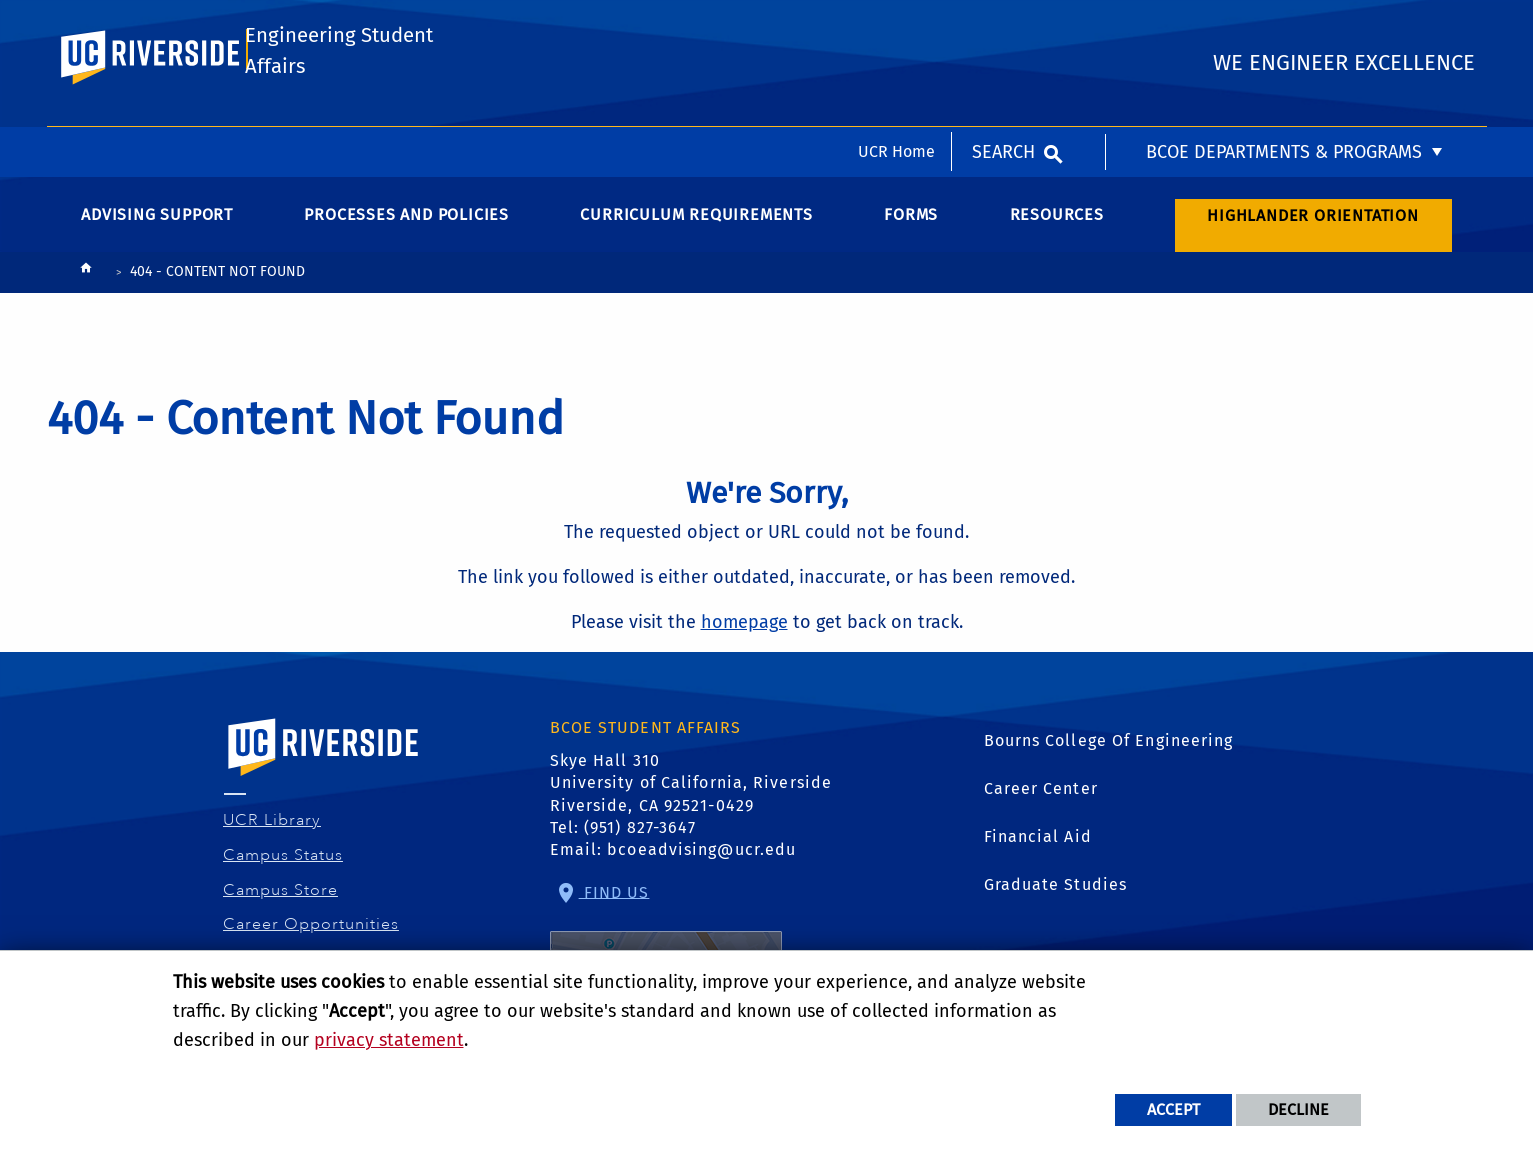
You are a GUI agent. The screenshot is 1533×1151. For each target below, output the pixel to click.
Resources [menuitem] (1057, 222)
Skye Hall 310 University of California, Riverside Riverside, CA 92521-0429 (691, 791)
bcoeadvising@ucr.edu (701, 857)
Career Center (1041, 796)
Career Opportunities (311, 932)
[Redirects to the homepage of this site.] (86, 280)
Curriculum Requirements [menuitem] (696, 222)
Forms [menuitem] (911, 222)
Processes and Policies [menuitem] (406, 222)
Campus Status (283, 863)
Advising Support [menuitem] (157, 222)
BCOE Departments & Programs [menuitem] (1284, 25)
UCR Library (272, 828)
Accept (1173, 1109)
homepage (744, 629)
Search (1003, 25)
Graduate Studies (1056, 892)
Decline (1298, 1109)
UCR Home (896, 24)
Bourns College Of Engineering (1109, 748)
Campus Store (281, 897)
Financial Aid (1038, 844)
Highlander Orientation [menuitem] (1313, 222)
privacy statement (389, 1040)
